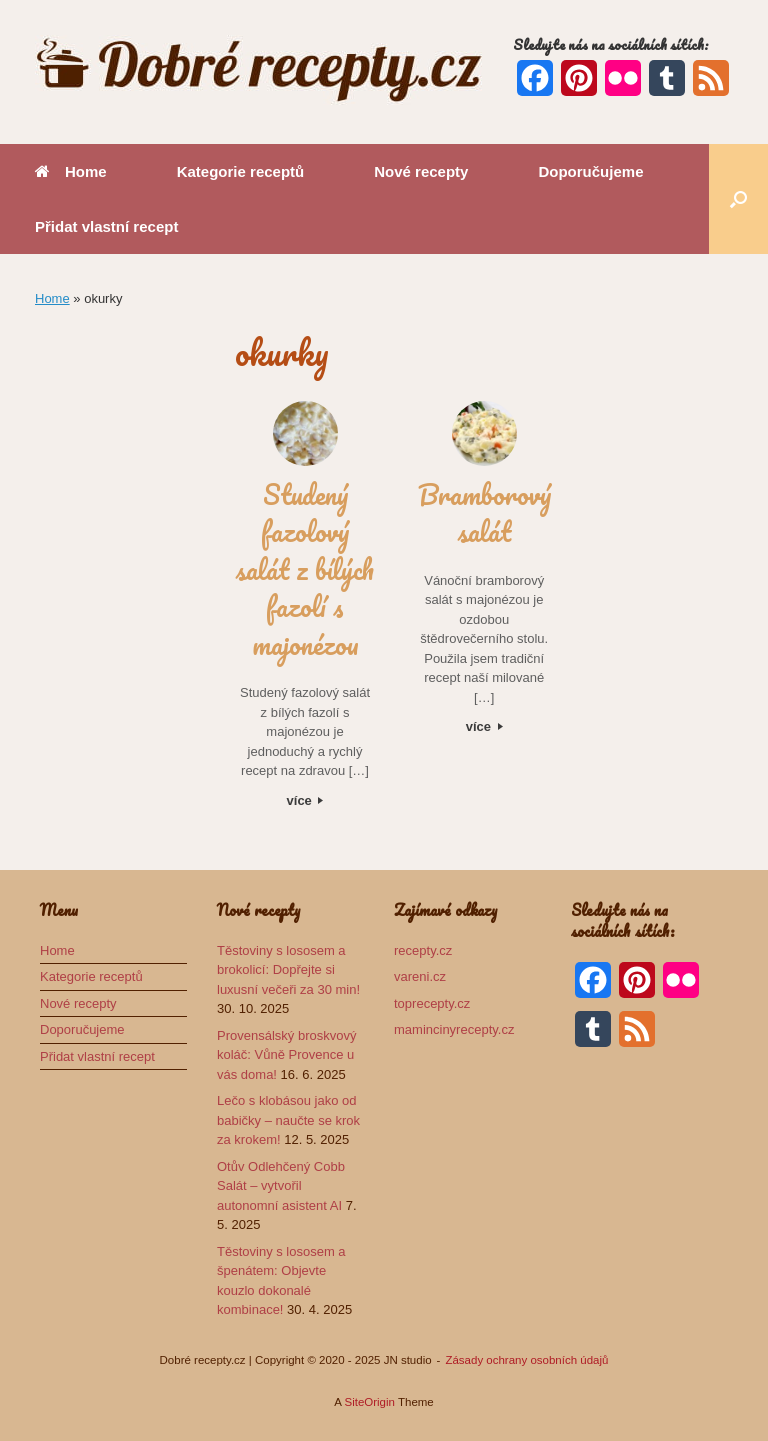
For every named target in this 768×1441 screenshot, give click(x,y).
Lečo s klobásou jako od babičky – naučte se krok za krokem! (288, 1120)
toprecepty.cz (432, 1003)
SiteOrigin (369, 1402)
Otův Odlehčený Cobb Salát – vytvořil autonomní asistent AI (281, 1186)
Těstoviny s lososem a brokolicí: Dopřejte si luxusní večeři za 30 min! (288, 970)
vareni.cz (420, 976)
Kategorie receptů (241, 171)
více (305, 800)
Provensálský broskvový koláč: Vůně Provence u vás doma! (286, 1055)
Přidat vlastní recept (106, 226)
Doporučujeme (590, 171)
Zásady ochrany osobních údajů (526, 1360)
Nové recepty (421, 171)
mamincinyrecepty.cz (454, 1029)
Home (71, 171)
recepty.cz (423, 950)
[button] (738, 199)
